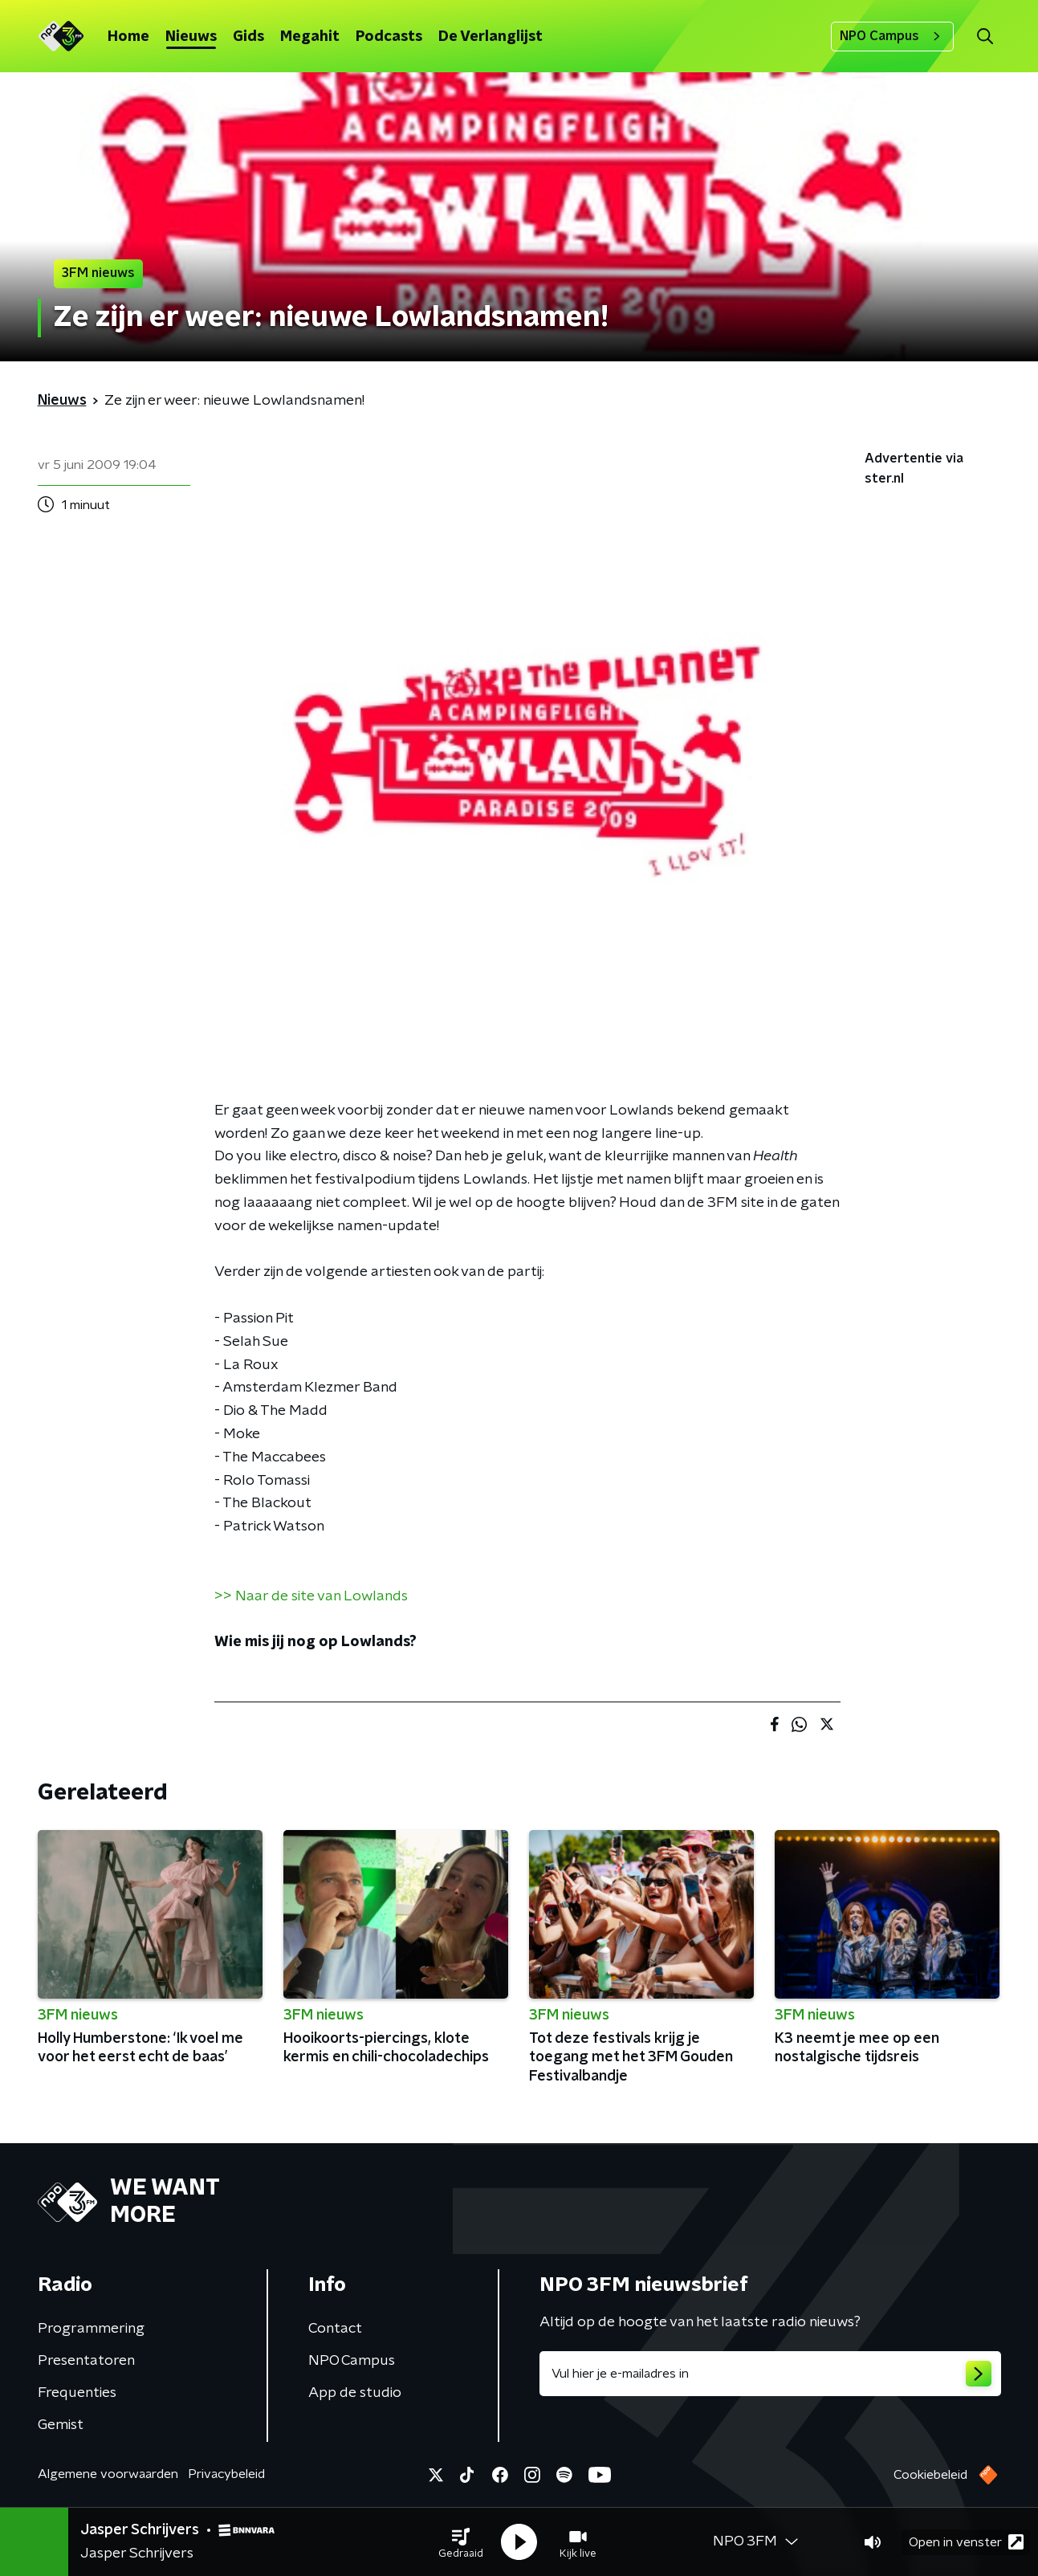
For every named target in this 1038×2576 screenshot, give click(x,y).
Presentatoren (86, 2361)
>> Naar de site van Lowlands (311, 1596)
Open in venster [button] (966, 2542)
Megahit (310, 37)
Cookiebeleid (930, 2474)
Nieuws (191, 37)
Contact (335, 2328)
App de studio (354, 2393)
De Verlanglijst (490, 37)
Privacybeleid (226, 2474)
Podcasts (389, 37)
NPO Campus (892, 36)
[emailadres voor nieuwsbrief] (770, 2373)
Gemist (60, 2425)
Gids (248, 37)
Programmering (91, 2328)
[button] (460, 2542)
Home (128, 37)
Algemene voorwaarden (108, 2474)
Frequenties (77, 2393)
